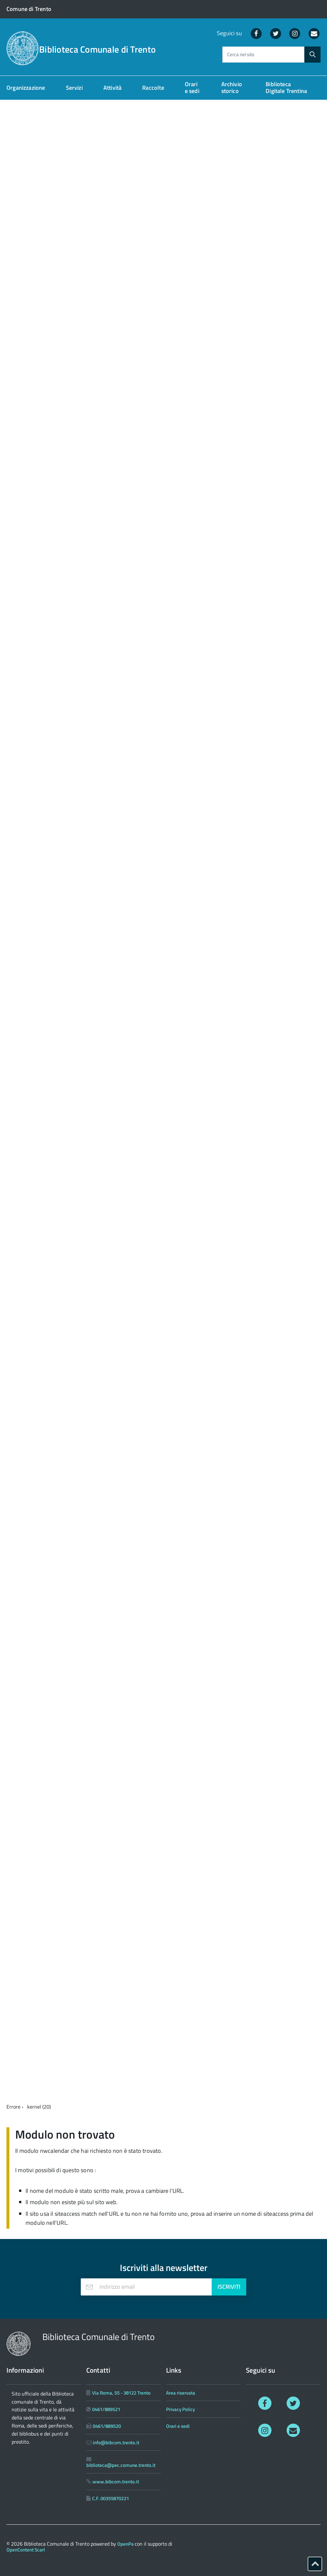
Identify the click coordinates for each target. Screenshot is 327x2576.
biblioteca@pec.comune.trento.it (120, 2465)
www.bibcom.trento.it (115, 2481)
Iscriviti (228, 2286)
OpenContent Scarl (25, 2549)
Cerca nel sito (240, 54)
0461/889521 (106, 2409)
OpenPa (126, 2544)
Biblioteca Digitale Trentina (286, 87)
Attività (112, 87)
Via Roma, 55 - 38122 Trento (121, 2393)
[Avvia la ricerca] (312, 54)
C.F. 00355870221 (110, 2498)
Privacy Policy (180, 2409)
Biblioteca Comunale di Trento (97, 49)
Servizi (74, 87)
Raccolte (153, 87)
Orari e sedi (192, 87)
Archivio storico (231, 87)
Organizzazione (25, 87)
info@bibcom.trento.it (116, 2442)
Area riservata (180, 2393)
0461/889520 (107, 2426)
